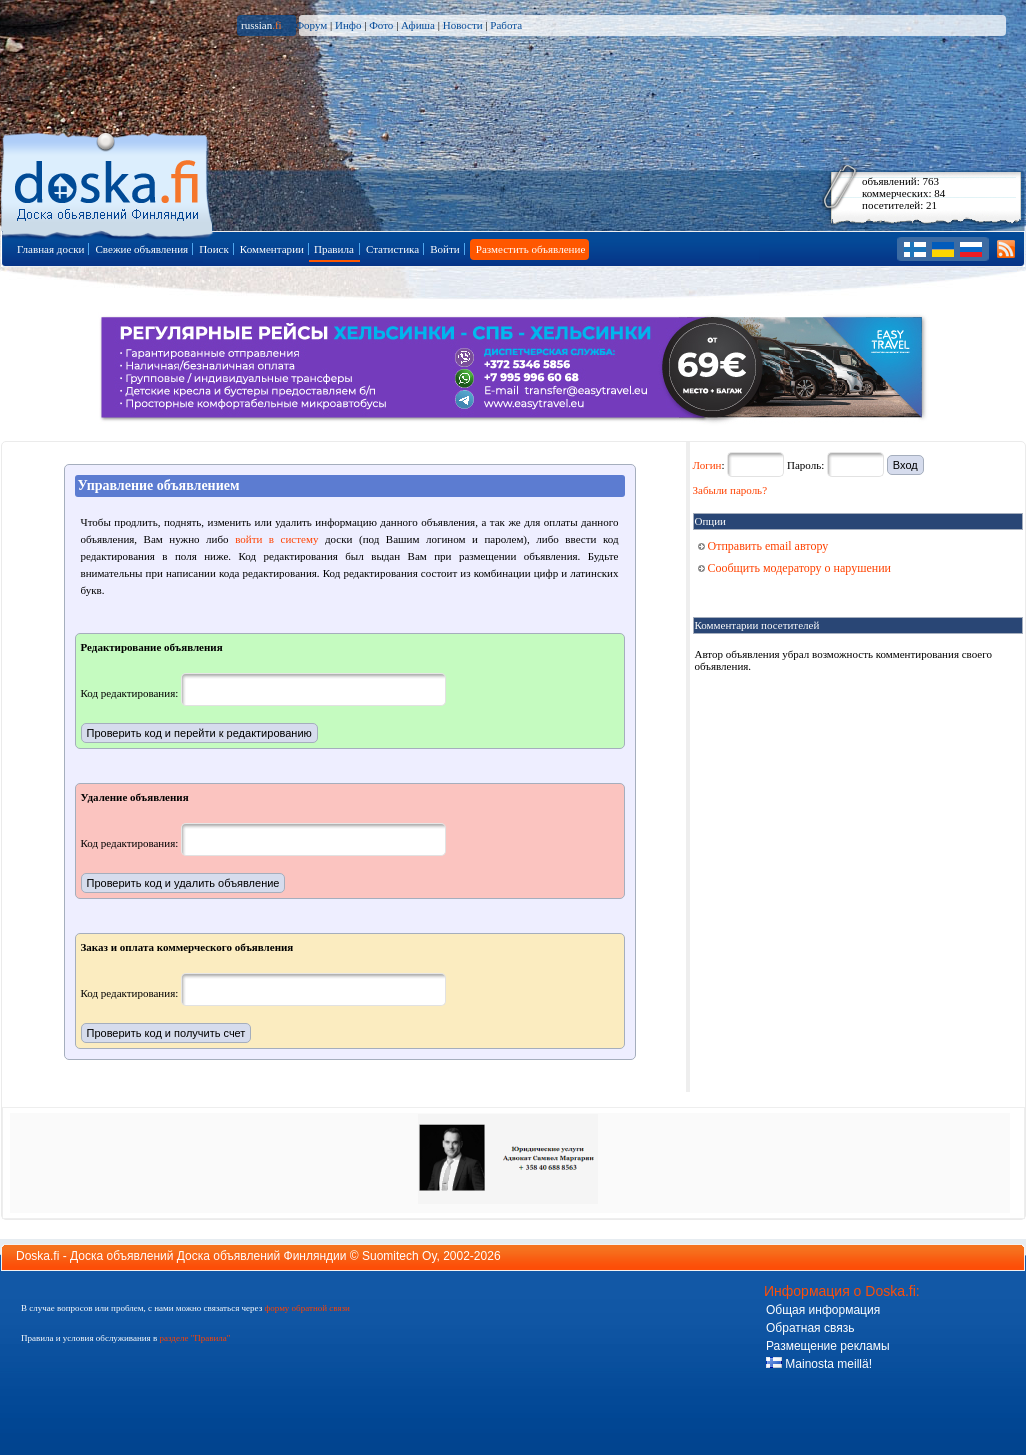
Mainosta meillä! (819, 1364)
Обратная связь (810, 1328)
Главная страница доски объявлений (108, 181)
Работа (506, 25)
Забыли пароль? (730, 490)
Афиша (418, 25)
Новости (463, 25)
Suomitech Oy (399, 1256)
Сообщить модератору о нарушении (795, 568)
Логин (707, 465)
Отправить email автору (763, 546)
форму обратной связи (306, 1308)
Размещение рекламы (828, 1346)
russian (261, 25)
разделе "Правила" (194, 1338)
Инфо (348, 25)
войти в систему (276, 539)
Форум (311, 25)
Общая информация (823, 1310)
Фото (381, 25)
